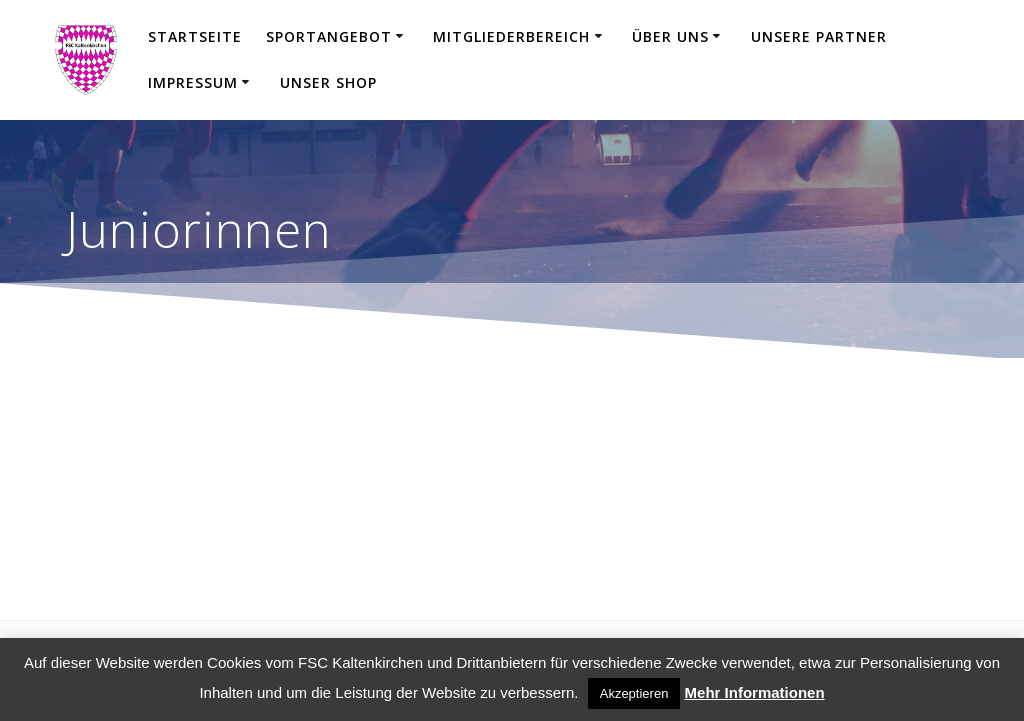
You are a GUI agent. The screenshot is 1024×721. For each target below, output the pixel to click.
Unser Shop (328, 82)
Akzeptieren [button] (634, 693)
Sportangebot (329, 36)
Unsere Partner (819, 36)
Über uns (670, 36)
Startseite (195, 36)
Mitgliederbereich (511, 36)
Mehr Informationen (755, 692)
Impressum (193, 82)
